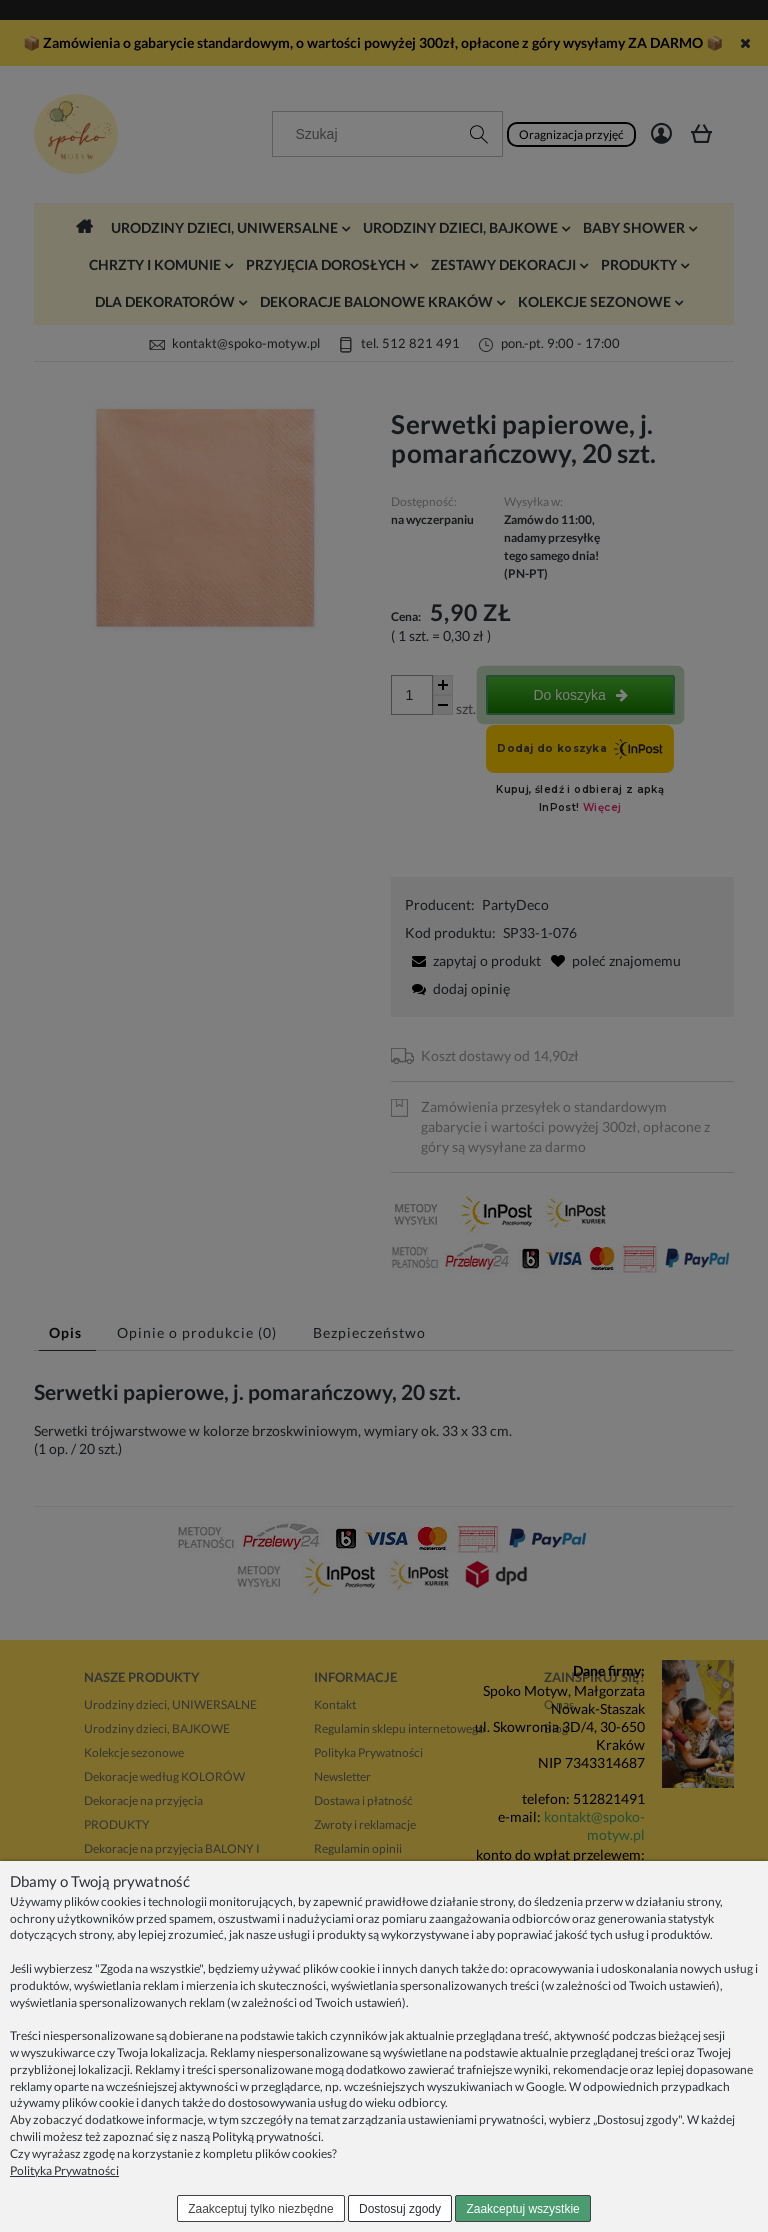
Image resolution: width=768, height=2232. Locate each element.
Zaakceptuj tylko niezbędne (260, 2209)
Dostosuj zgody (400, 2209)
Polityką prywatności (266, 2136)
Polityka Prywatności (64, 2170)
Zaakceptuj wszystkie (522, 2209)
